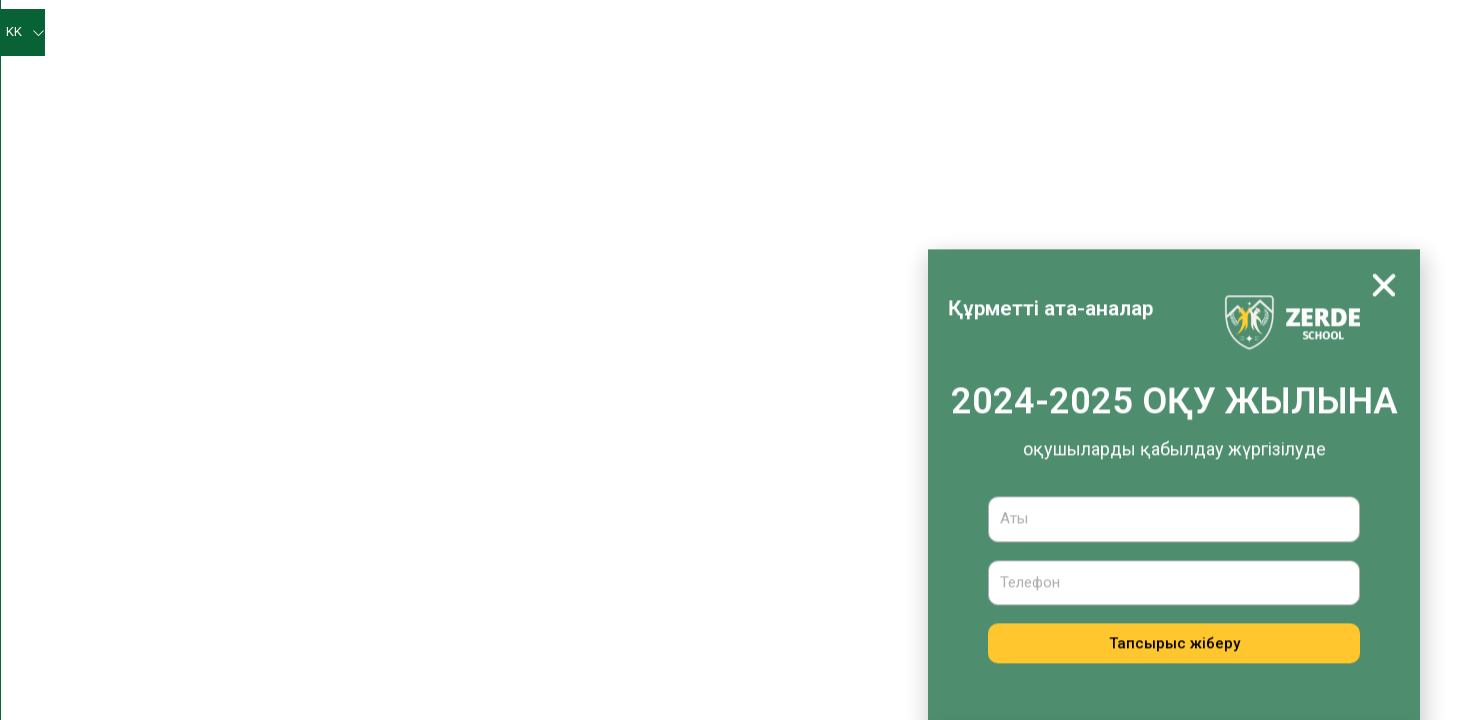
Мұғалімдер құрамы (537, 580)
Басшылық (506, 541)
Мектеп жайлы (519, 462)
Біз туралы (485, 33)
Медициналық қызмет (929, 78)
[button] (1384, 317)
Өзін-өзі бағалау (776, 32)
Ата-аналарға (1273, 33)
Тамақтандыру (1076, 78)
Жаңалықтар (513, 501)
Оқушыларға (1153, 32)
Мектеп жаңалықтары (626, 32)
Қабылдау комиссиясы (1238, 79)
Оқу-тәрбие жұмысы (752, 79)
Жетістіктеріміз (1042, 32)
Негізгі (400, 32)
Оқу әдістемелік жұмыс (562, 79)
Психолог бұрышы (913, 32)
